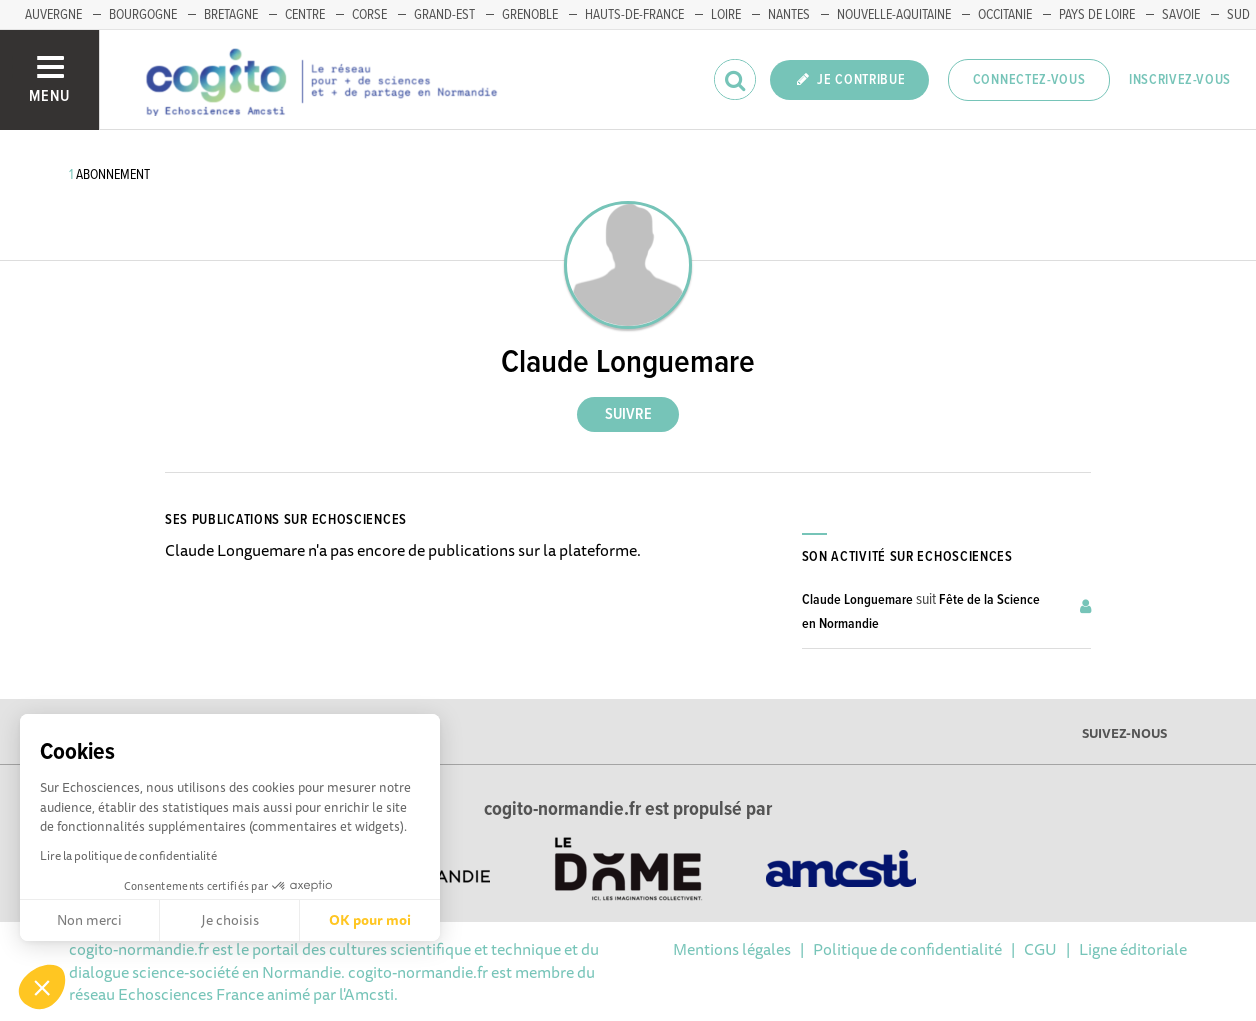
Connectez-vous (1029, 80)
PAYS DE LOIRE (1097, 15)
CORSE (369, 15)
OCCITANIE (1005, 15)
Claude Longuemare (857, 600)
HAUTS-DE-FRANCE (634, 15)
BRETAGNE (231, 15)
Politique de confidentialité (907, 949)
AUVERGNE (53, 15)
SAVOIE (1181, 15)
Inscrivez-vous (1180, 80)
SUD (1238, 15)
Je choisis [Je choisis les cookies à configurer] (230, 920)
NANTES (789, 15)
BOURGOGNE (143, 15)
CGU (1040, 949)
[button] (42, 987)
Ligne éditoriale (1133, 949)
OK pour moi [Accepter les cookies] (370, 920)
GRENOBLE (530, 15)
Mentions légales (732, 949)
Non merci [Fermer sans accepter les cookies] (89, 920)
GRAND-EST (444, 15)
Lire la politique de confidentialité (128, 855)
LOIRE (726, 15)
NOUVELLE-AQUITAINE (894, 15)
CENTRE (305, 15)
